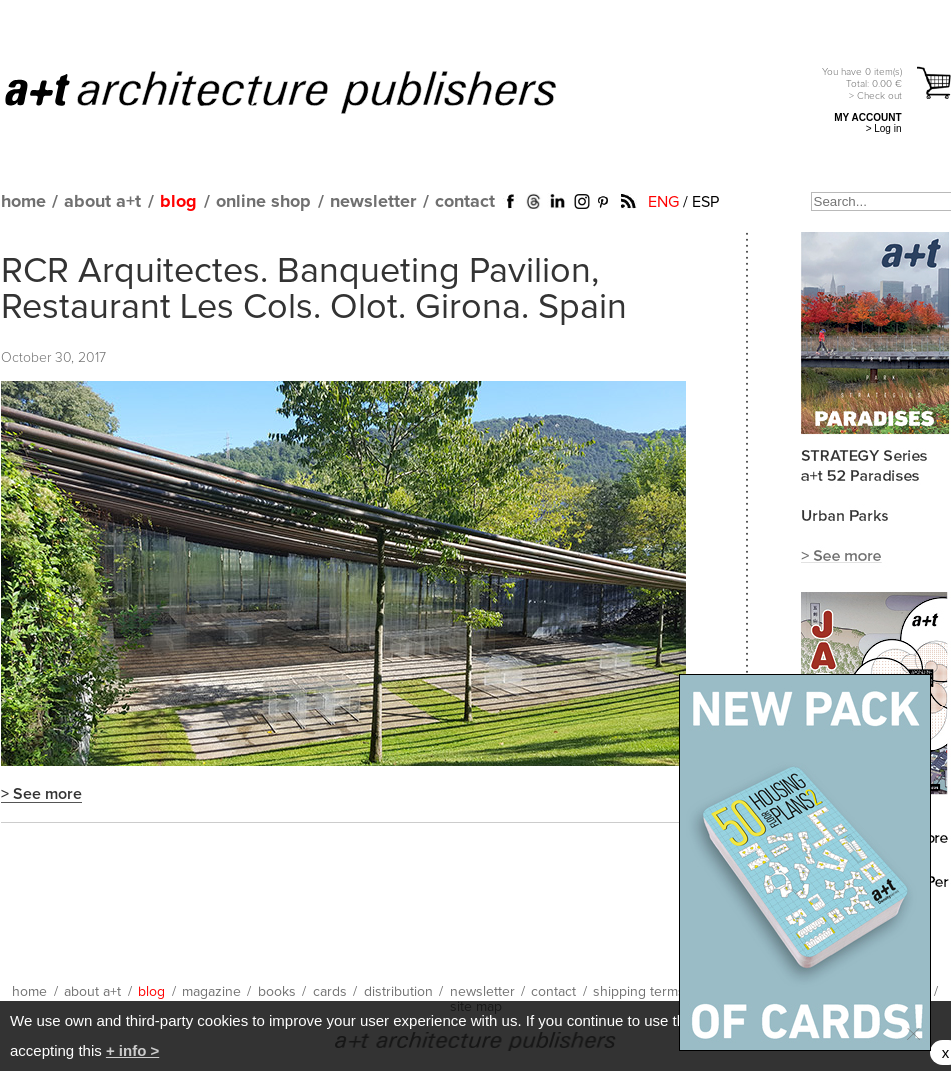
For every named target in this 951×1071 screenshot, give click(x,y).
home (23, 202)
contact (465, 202)
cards (330, 992)
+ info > (132, 1050)
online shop (263, 202)
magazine (211, 992)
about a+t (102, 202)
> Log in (884, 128)
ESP (705, 202)
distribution (398, 992)
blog (178, 202)
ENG (663, 202)
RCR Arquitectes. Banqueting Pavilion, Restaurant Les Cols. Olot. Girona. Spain (314, 290)
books (277, 992)
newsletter (373, 202)
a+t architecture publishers (305, 91)
